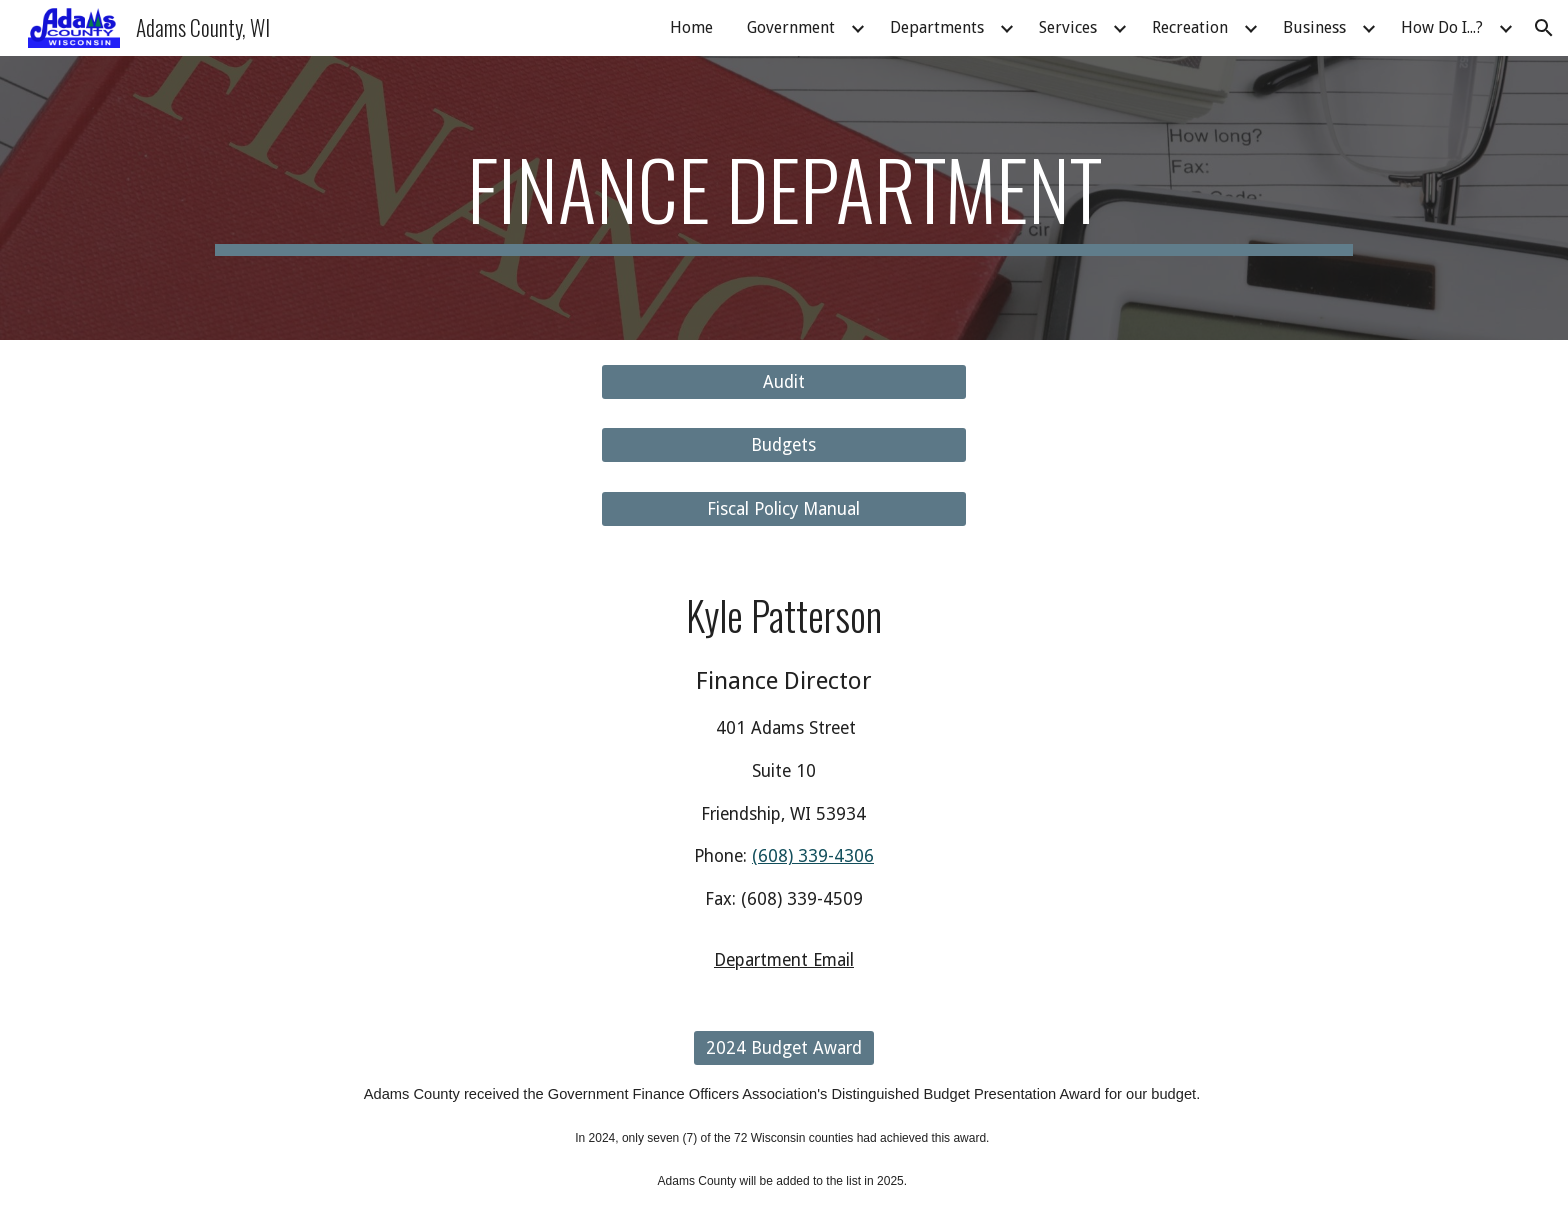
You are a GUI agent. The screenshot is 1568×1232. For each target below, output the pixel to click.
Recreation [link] (1190, 27)
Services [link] (1068, 27)
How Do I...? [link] (1442, 27)
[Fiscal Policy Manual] (783, 508)
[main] (784, 198)
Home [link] (691, 27)
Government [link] (791, 27)
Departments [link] (937, 27)
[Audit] (783, 382)
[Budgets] (783, 445)
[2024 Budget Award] (784, 1048)
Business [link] (1314, 27)
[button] (1544, 28)
